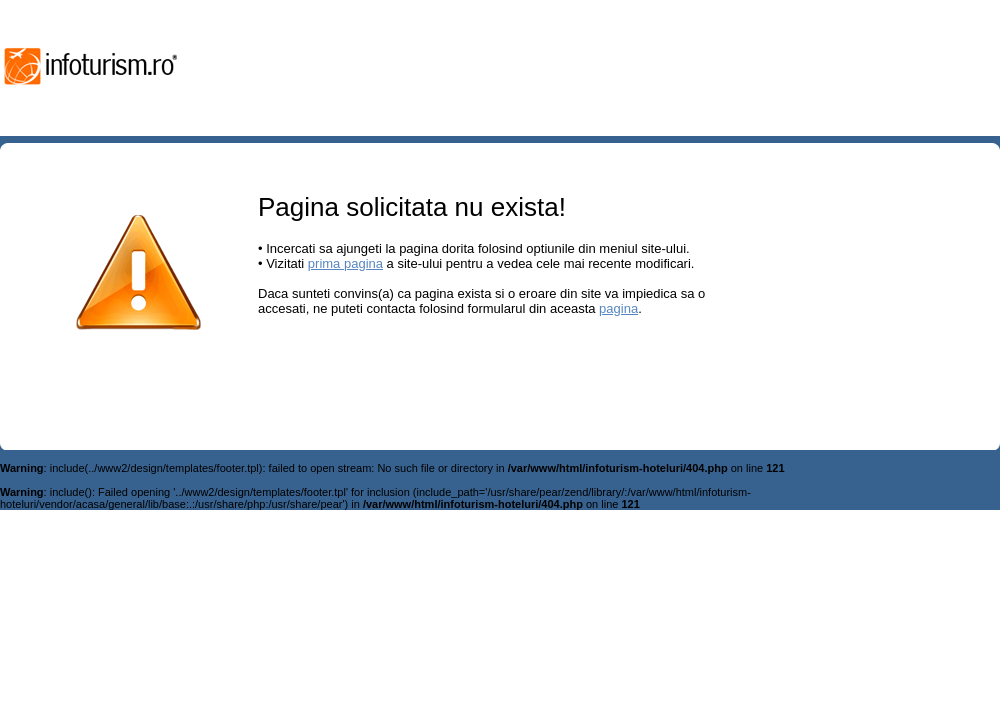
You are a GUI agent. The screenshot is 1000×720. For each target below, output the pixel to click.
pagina (618, 308)
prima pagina (345, 263)
